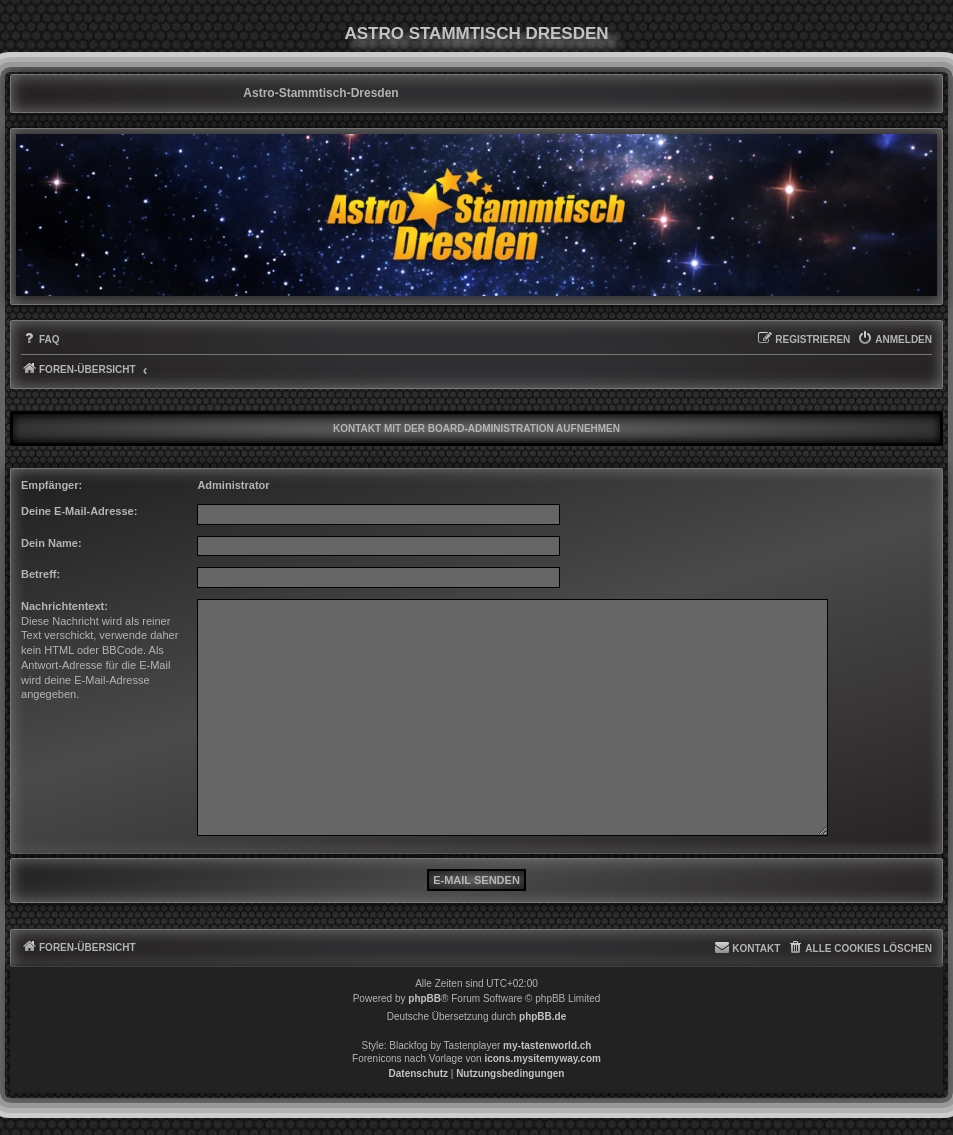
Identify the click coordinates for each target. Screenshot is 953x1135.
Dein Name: (51, 543)
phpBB (424, 998)
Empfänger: (51, 485)
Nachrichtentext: (64, 606)
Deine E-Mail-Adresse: (79, 511)
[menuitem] (40, 340)
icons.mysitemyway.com (542, 1058)
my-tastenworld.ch (547, 1045)
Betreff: (40, 574)
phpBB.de (542, 1016)
